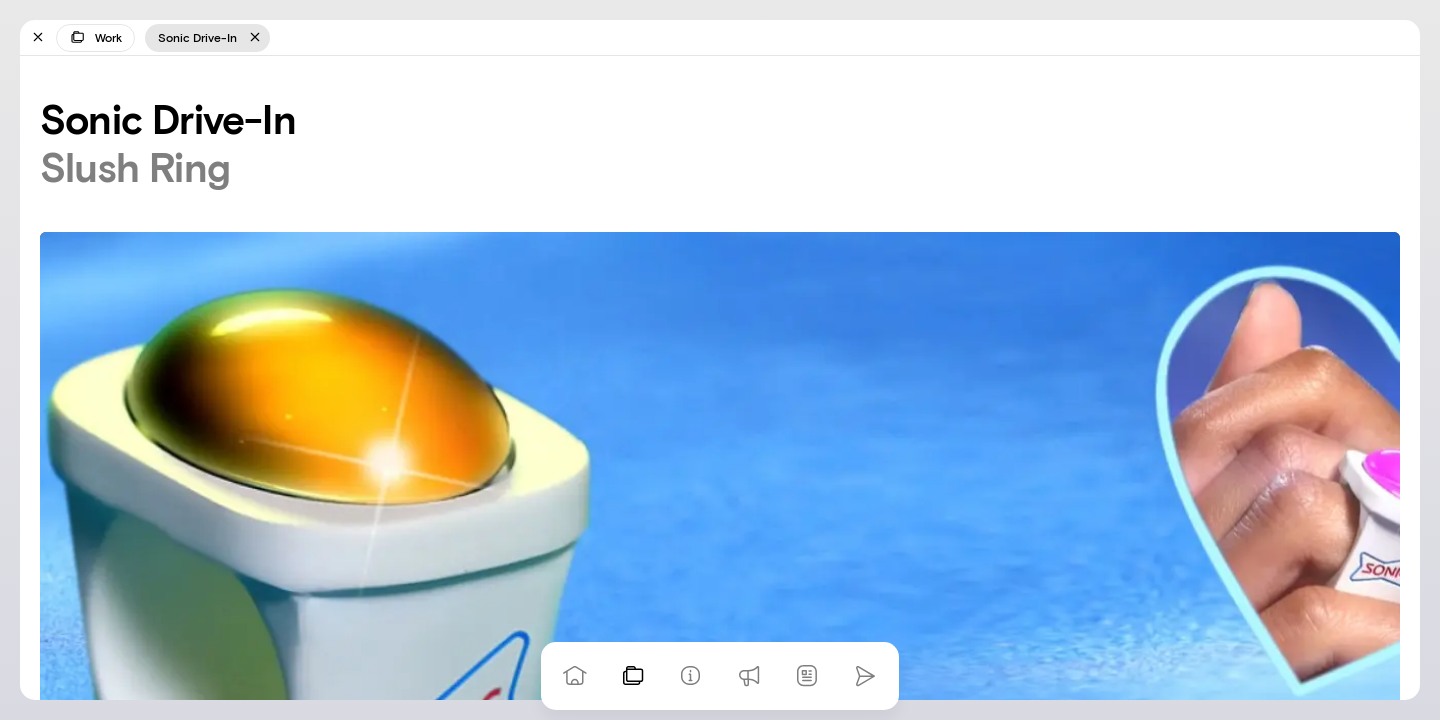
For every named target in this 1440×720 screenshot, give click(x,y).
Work (95, 37)
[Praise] (749, 676)
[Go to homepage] (575, 676)
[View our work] (633, 676)
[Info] (691, 676)
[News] (807, 676)
